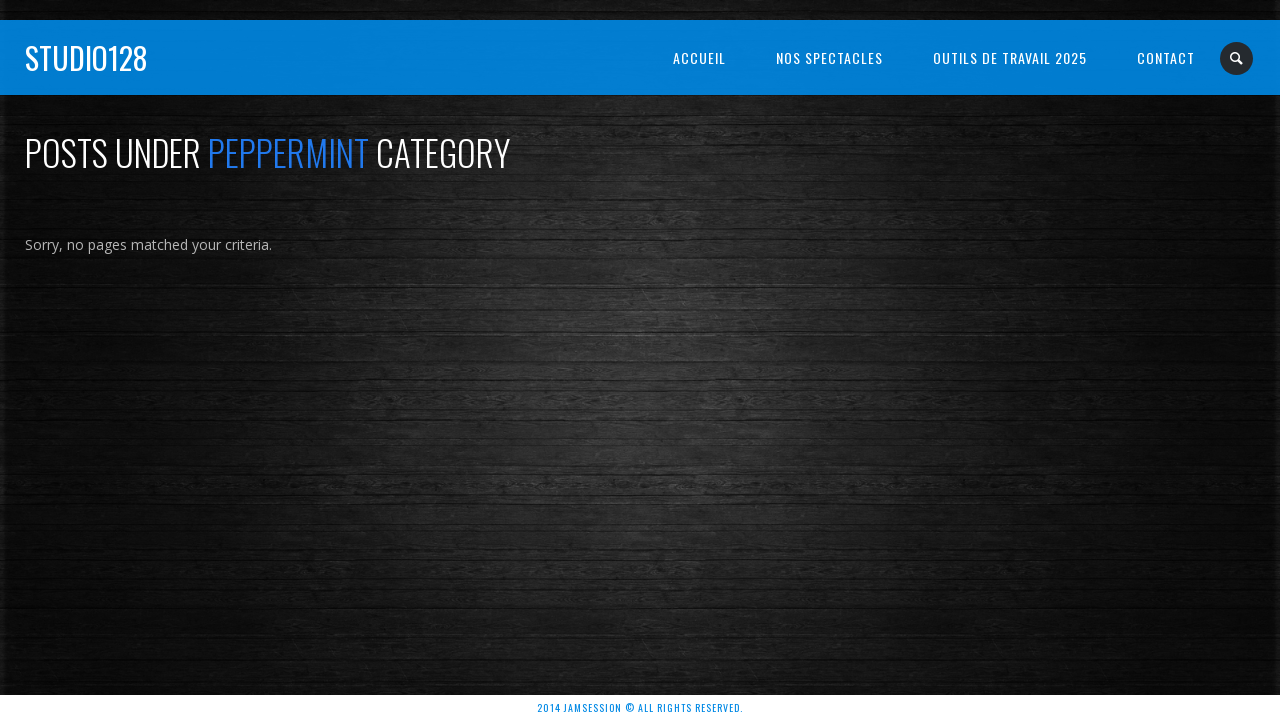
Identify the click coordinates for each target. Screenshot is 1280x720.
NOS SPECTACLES (829, 57)
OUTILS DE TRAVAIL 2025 (1010, 57)
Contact (1166, 57)
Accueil (699, 57)
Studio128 (86, 57)
